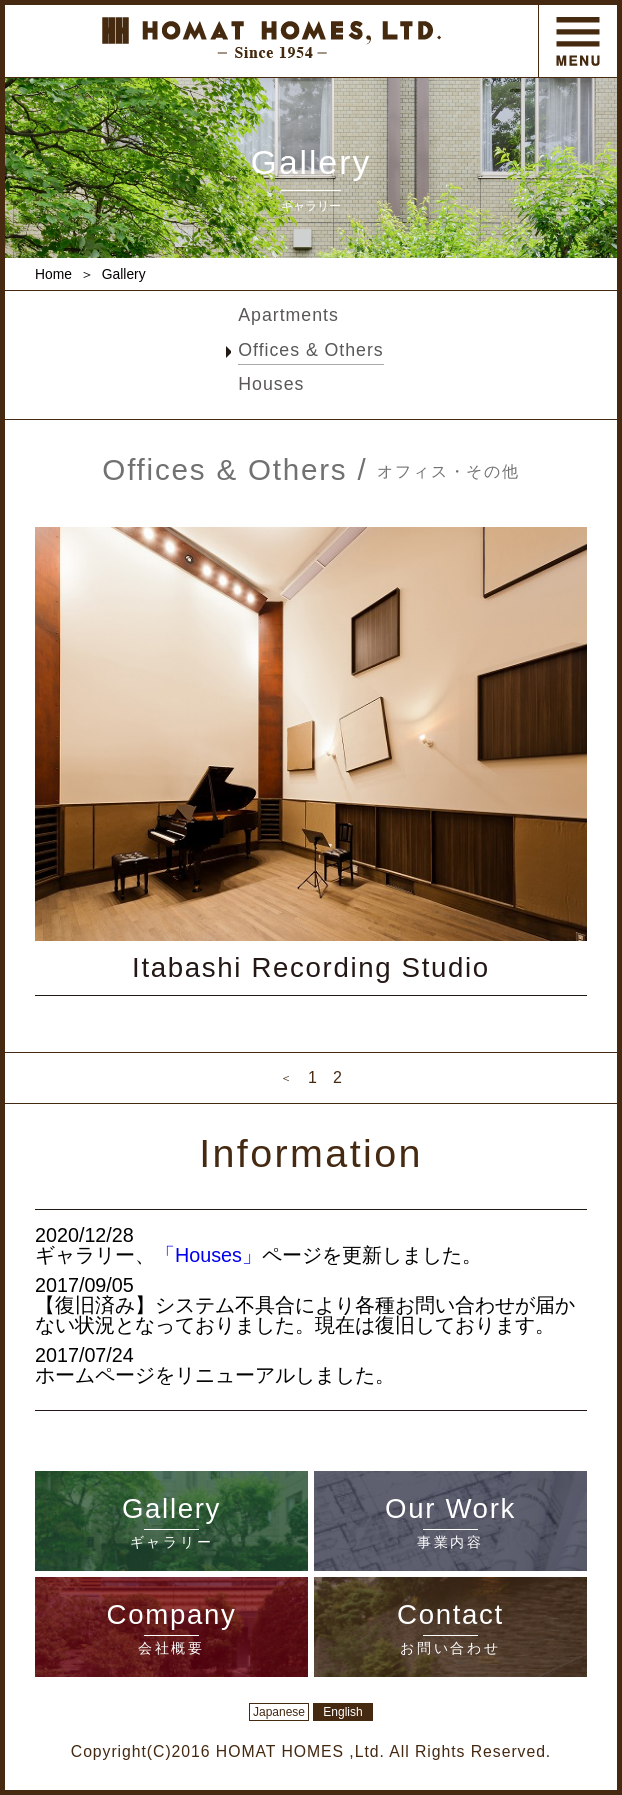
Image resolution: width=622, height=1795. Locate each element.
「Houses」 (208, 1255)
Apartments (288, 315)
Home (53, 274)
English (342, 1712)
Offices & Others (310, 350)
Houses (271, 384)
